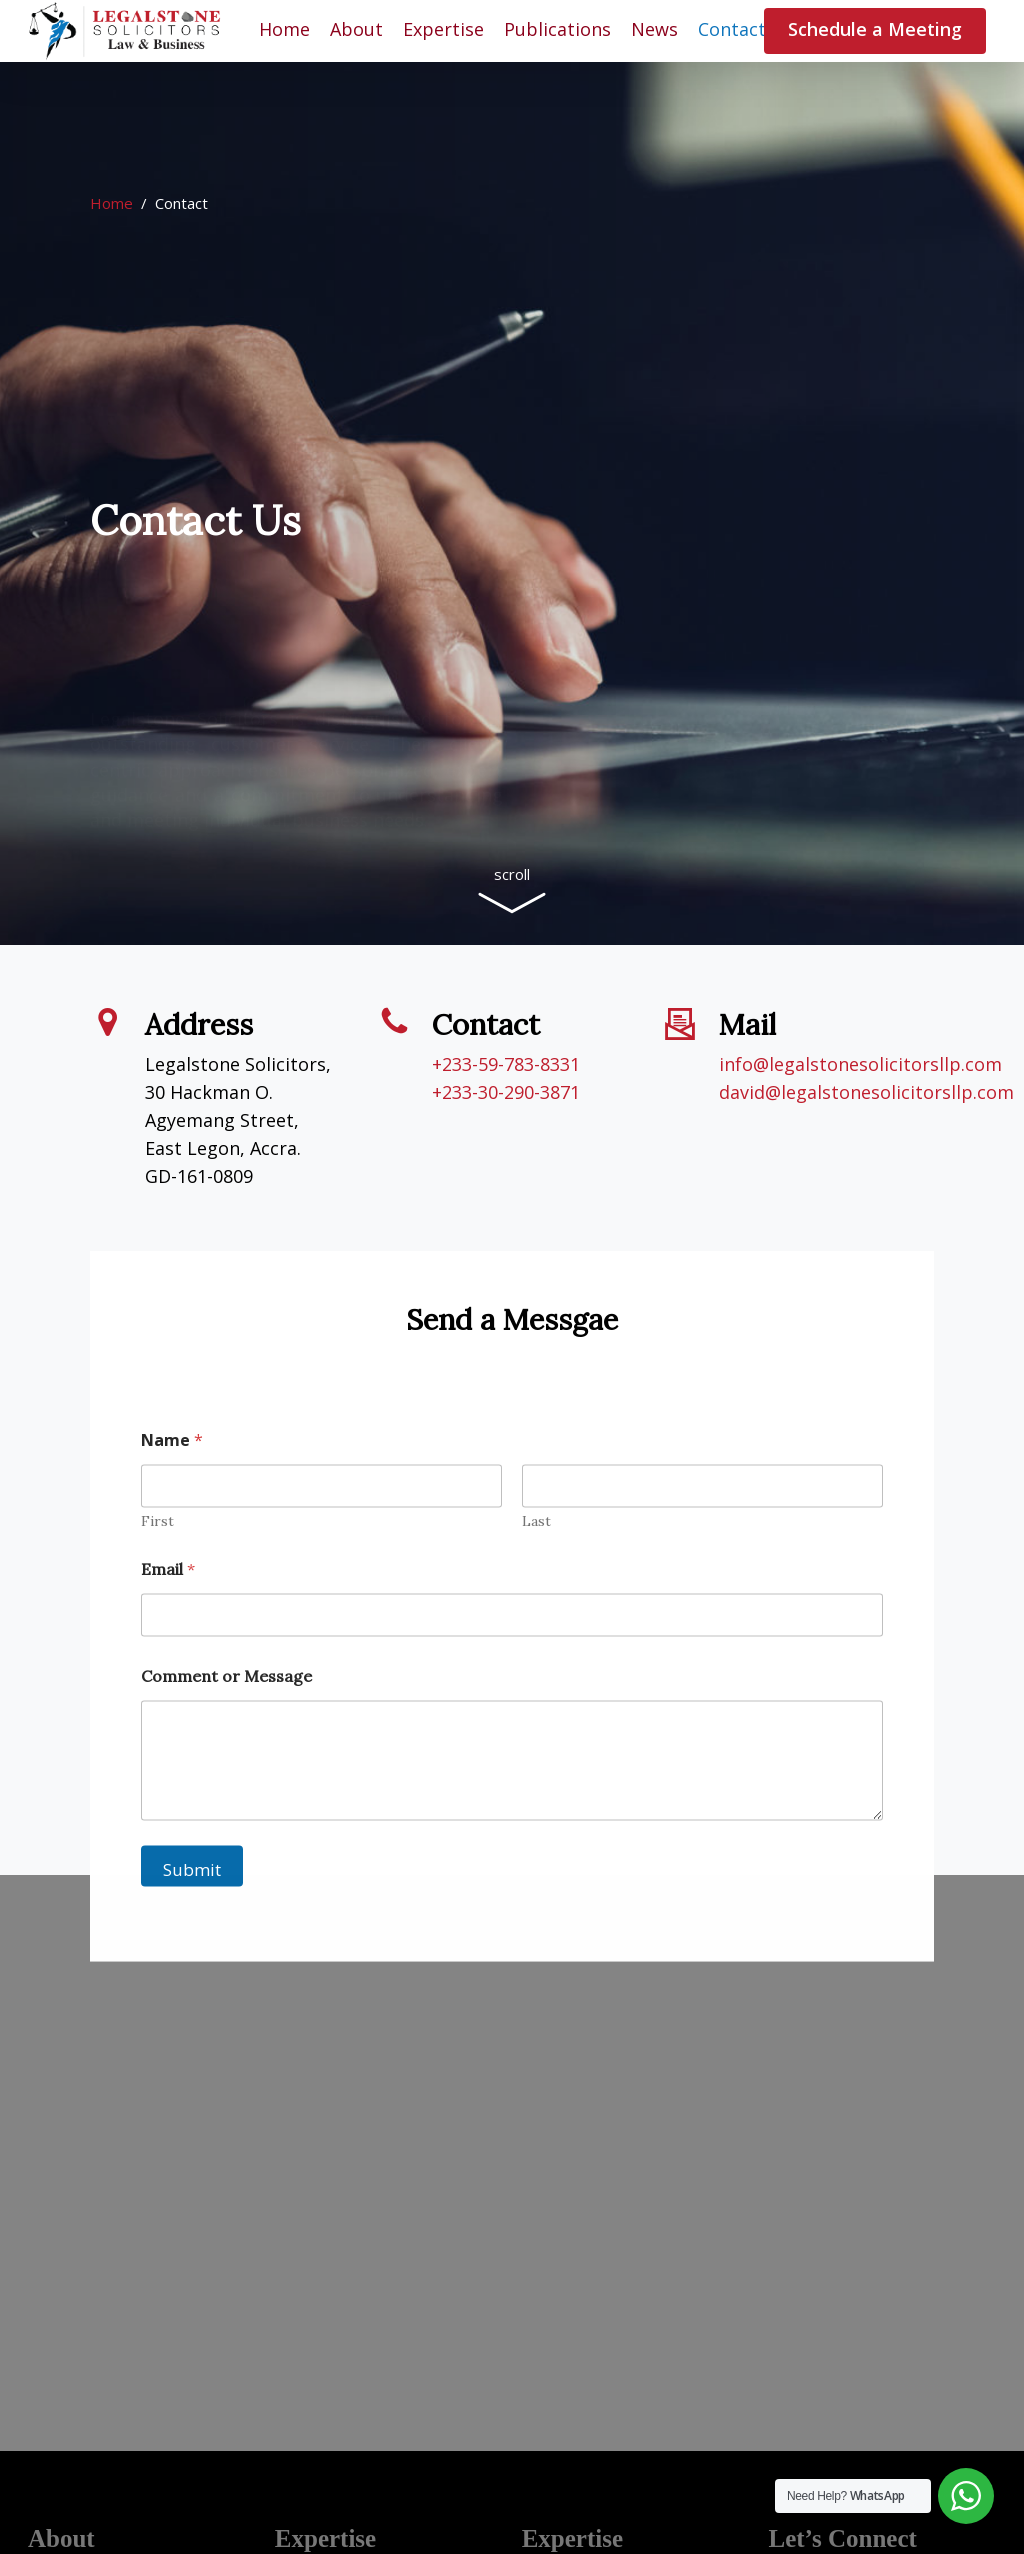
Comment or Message (226, 1722)
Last (536, 1567)
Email (168, 1615)
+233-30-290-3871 (506, 1092)
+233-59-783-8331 (506, 1064)
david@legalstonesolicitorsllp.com (866, 1092)
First (157, 1567)
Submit (192, 1915)
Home (111, 203)
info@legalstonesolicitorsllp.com (860, 1064)
